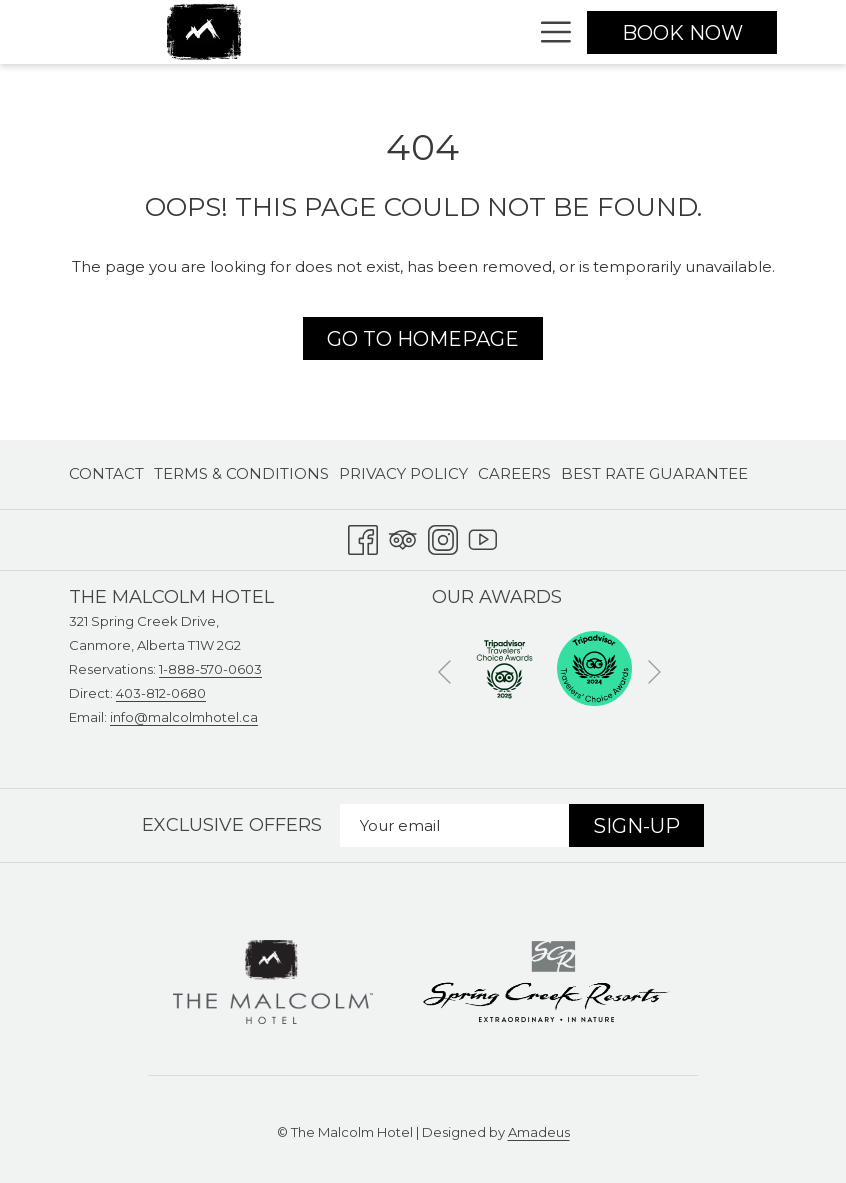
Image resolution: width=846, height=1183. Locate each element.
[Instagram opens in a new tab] (443, 536)
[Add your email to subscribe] (454, 825)
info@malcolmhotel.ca (184, 717)
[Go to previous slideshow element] (444, 671)
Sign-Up (636, 826)
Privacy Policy (403, 473)
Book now (682, 33)
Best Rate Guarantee (654, 473)
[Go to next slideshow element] (654, 671)
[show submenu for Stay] (515, 32)
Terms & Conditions (241, 473)
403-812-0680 (161, 693)
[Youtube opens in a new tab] (483, 536)
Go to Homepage (423, 339)
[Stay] (466, 32)
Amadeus (539, 1132)
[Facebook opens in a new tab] (363, 536)
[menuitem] (109, 474)
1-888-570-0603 (210, 669)
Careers (514, 473)
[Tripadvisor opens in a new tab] (403, 536)
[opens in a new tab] (504, 666)
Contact (106, 473)
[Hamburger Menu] (548, 32)
